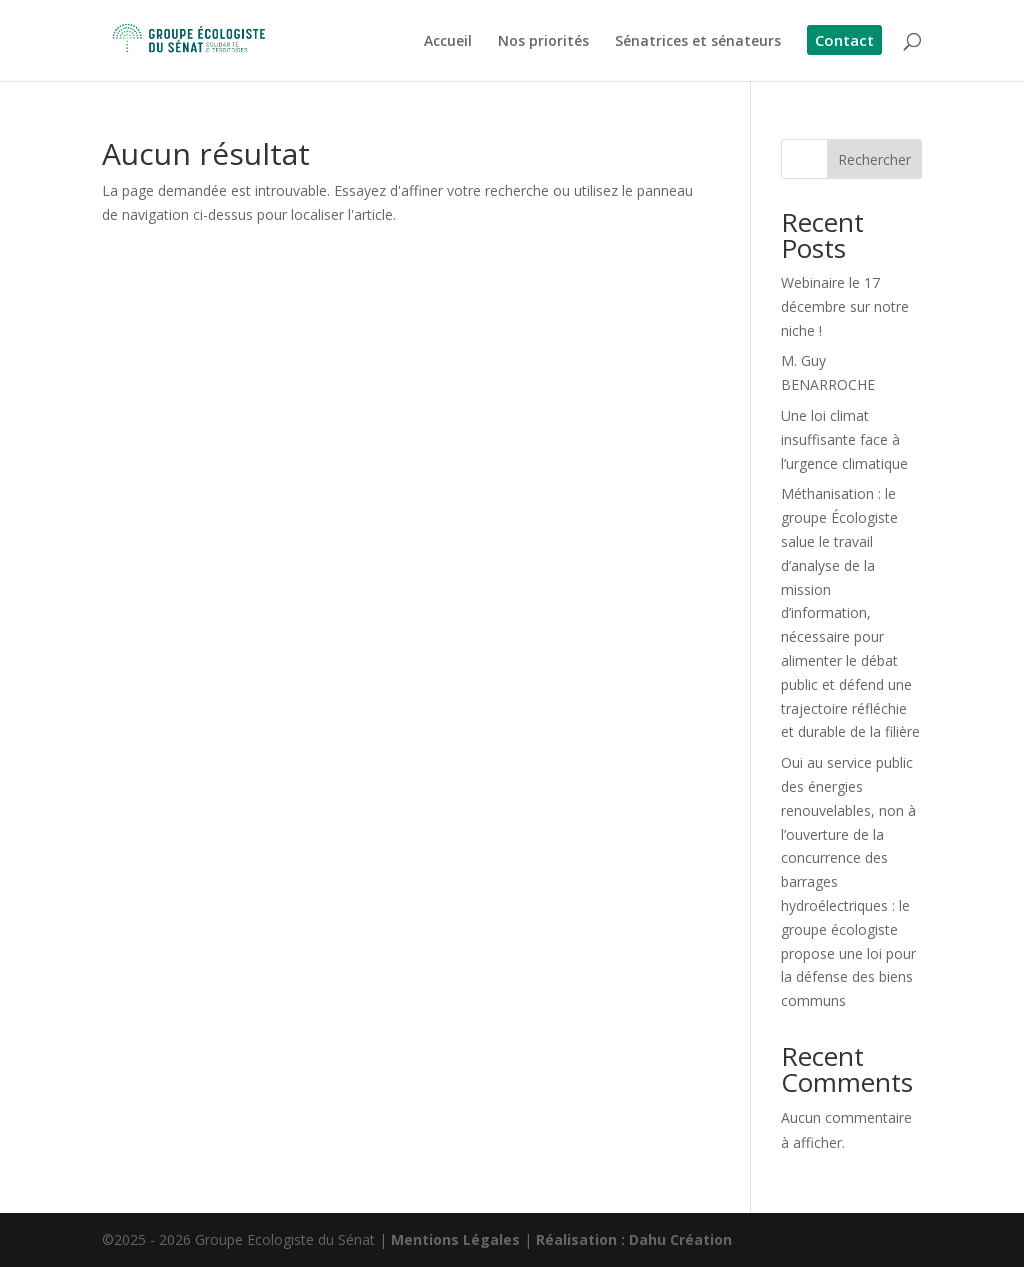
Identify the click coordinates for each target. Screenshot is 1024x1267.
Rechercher (874, 159)
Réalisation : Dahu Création (634, 1239)
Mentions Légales (455, 1239)
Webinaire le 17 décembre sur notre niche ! (845, 306)
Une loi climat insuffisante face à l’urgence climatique (844, 439)
